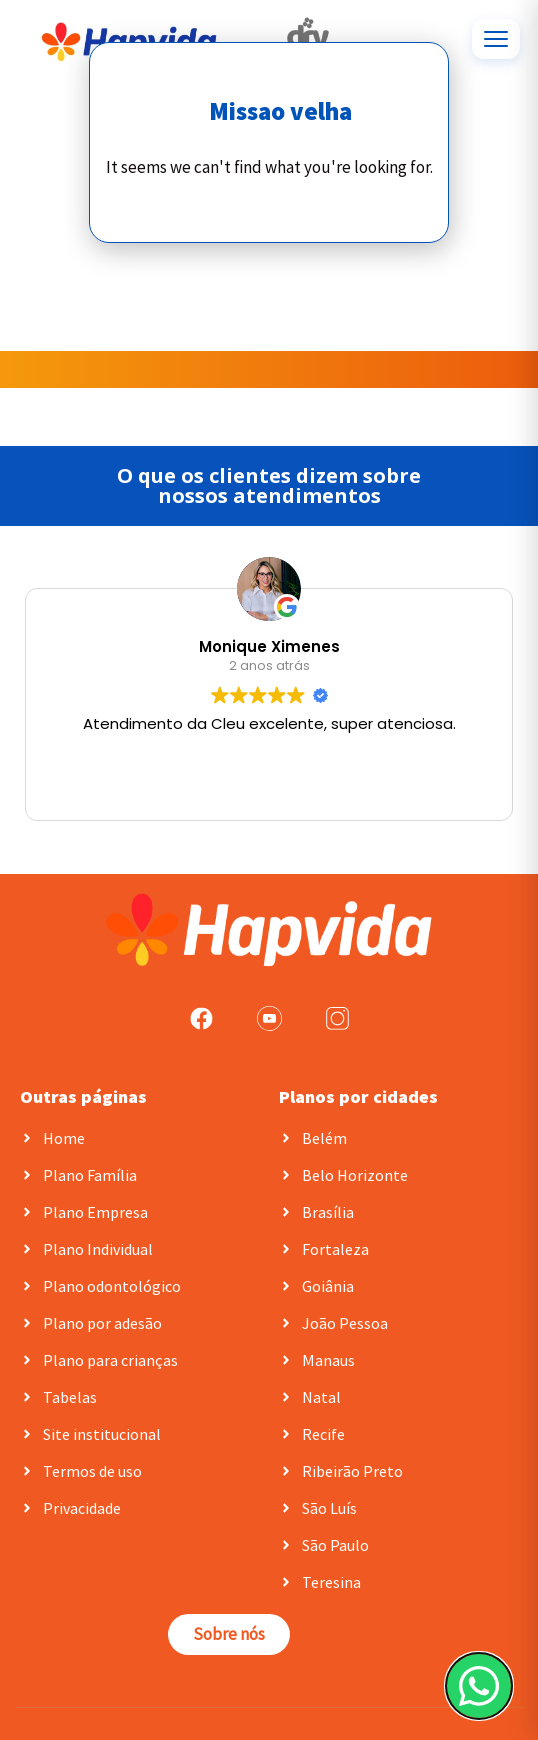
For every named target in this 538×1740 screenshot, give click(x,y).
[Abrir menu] (496, 39)
